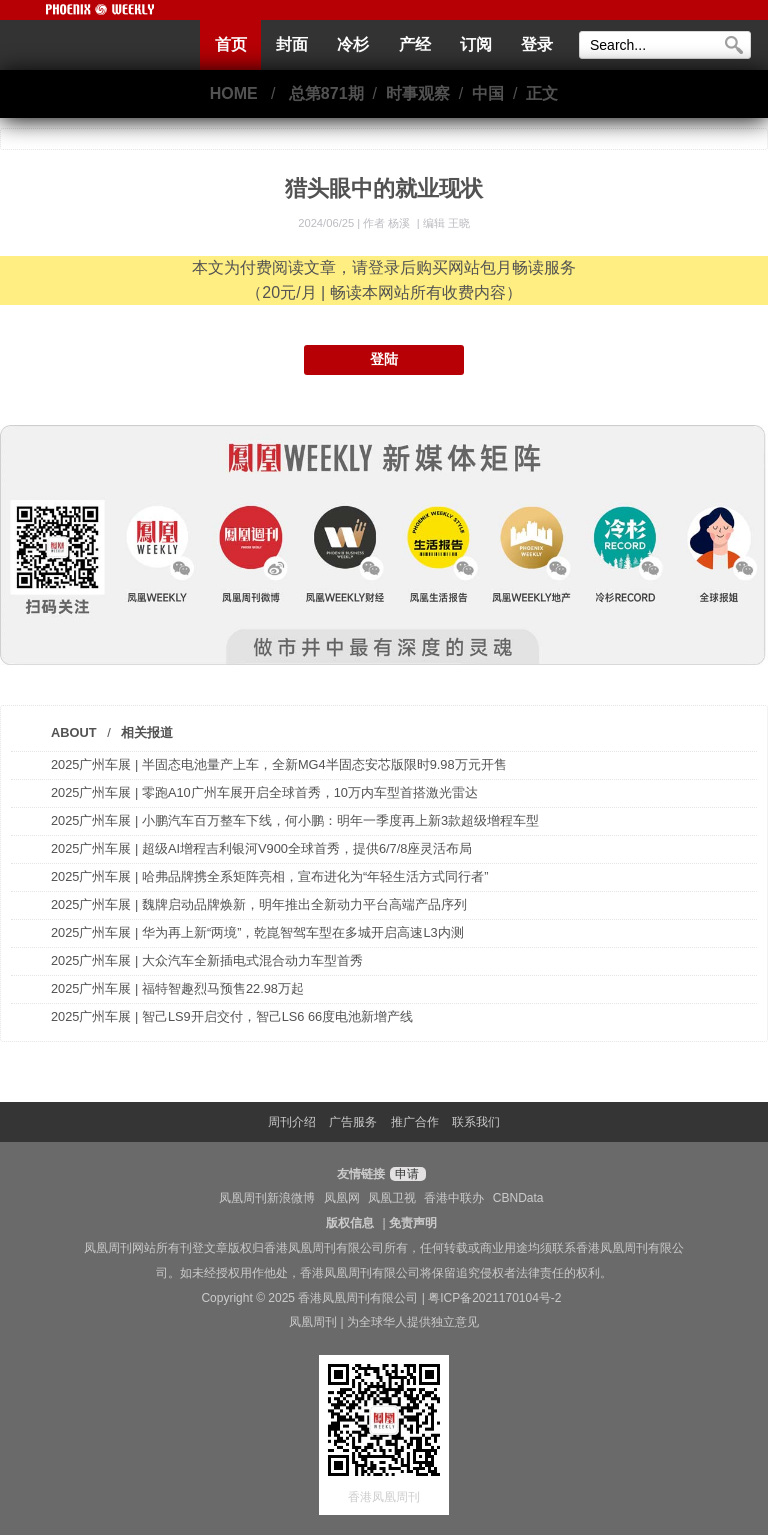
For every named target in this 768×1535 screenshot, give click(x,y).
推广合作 (415, 1122)
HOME (234, 93)
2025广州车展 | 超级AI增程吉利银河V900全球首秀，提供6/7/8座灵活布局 (261, 848)
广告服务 (353, 1122)
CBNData (518, 1198)
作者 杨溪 (388, 223)
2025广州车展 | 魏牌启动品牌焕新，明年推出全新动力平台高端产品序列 (259, 904)
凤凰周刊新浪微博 (267, 1198)
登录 (537, 44)
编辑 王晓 (446, 223)
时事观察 (418, 93)
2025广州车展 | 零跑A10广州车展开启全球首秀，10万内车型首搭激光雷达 (264, 792)
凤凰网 (342, 1198)
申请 (405, 1174)
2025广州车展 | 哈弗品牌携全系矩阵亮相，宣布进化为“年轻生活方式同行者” (269, 876)
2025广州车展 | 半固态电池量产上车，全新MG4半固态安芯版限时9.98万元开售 (279, 764)
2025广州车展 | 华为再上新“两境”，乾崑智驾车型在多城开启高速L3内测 (257, 932)
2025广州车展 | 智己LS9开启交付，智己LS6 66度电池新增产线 (232, 1016)
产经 (415, 44)
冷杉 (353, 44)
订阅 (476, 44)
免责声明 (413, 1223)
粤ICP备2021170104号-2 (494, 1298)
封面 (292, 44)
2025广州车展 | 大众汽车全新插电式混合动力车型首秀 (207, 960)
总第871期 (326, 93)
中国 (488, 93)
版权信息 (350, 1223)
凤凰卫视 (392, 1198)
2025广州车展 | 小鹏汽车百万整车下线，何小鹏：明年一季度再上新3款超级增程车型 (295, 820)
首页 (231, 44)
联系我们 (476, 1122)
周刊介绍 (292, 1122)
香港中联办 (454, 1198)
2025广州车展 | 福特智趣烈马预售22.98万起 (177, 988)
